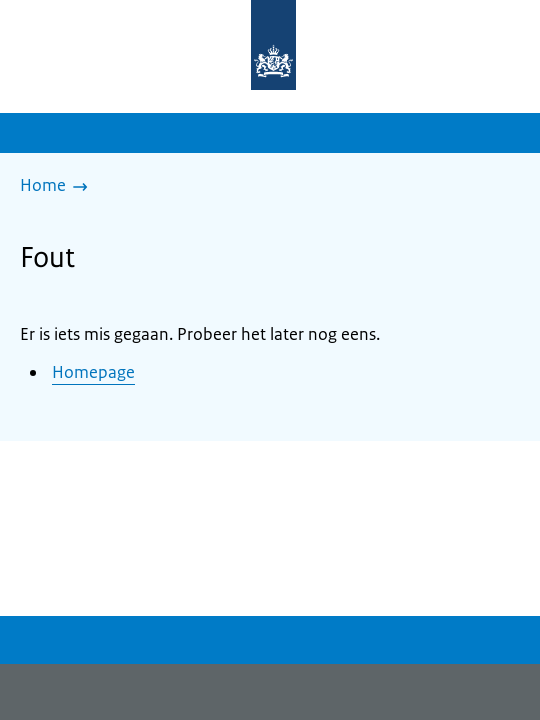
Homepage (93, 372)
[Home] (59, 187)
